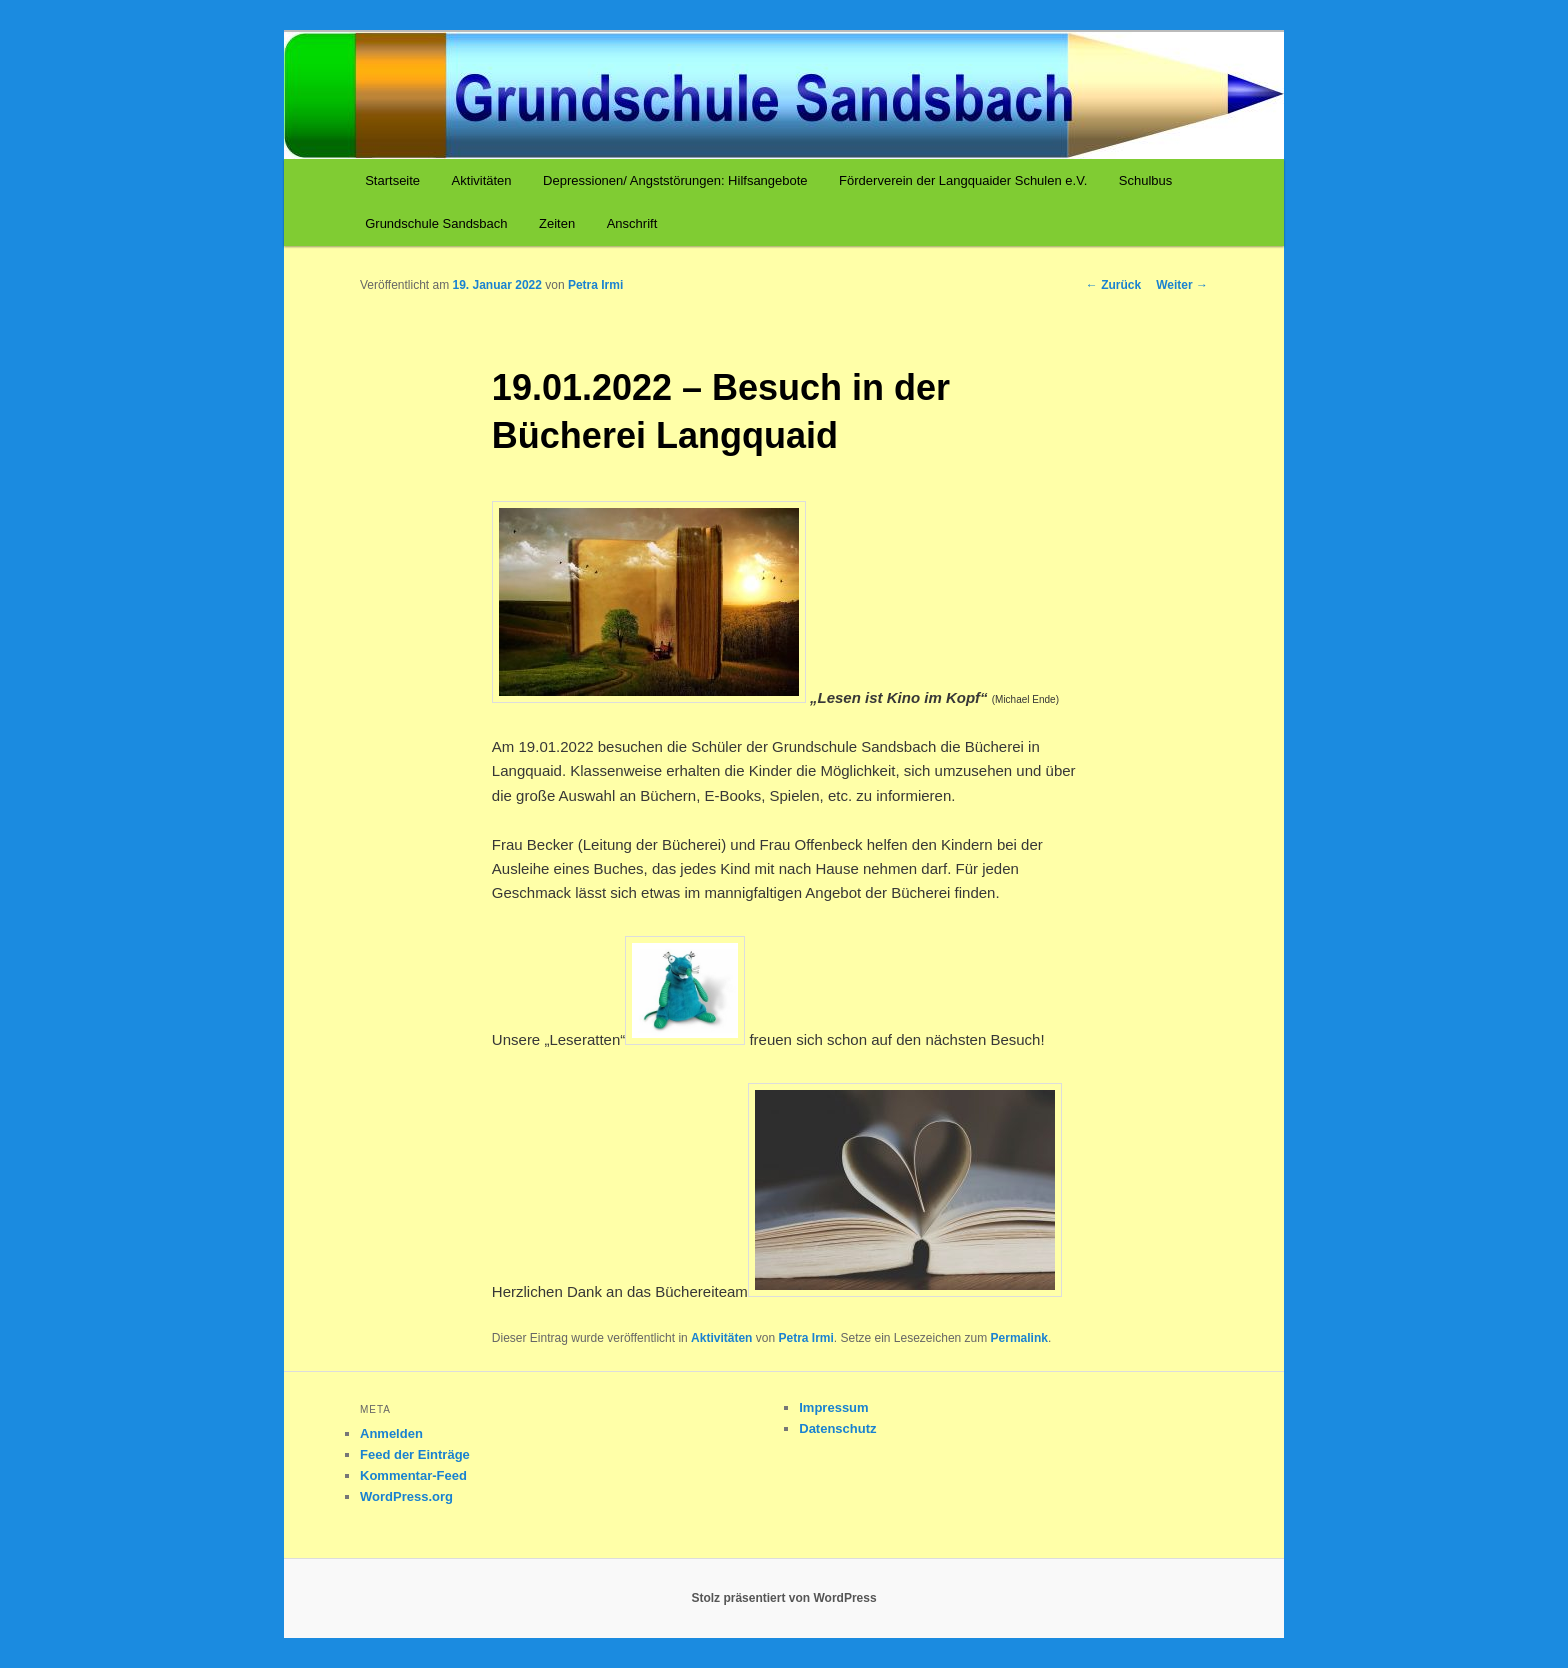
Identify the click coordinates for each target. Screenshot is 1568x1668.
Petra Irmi (595, 285)
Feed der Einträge (415, 1454)
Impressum (833, 1407)
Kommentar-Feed (413, 1475)
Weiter (1182, 285)
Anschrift (632, 223)
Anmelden (391, 1433)
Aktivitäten (482, 180)
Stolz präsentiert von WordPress (783, 1598)
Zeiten (557, 223)
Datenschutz (837, 1428)
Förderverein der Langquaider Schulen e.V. (963, 180)
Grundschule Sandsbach (436, 223)
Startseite (392, 180)
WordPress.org (406, 1496)
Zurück (1113, 285)
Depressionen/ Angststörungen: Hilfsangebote (675, 180)
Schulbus (1145, 180)
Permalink (1019, 1338)
